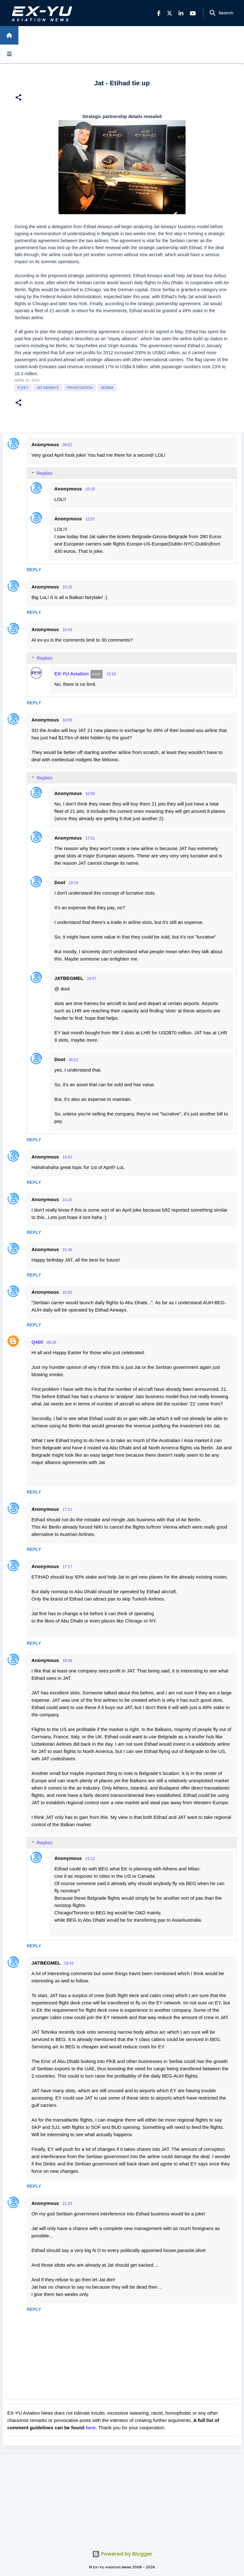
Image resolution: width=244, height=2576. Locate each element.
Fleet (22, 388)
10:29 (90, 489)
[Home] (9, 35)
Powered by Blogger (122, 2554)
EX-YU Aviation (71, 673)
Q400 (37, 1342)
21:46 (67, 1250)
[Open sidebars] (9, 54)
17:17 (67, 1567)
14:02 (67, 1157)
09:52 (67, 445)
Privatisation (80, 388)
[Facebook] (158, 13)
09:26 (51, 1342)
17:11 (67, 1509)
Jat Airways (47, 388)
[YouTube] (193, 13)
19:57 (91, 978)
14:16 (67, 1200)
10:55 (67, 720)
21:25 (67, 2203)
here (91, 2427)
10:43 (67, 630)
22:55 (67, 1292)
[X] (169, 13)
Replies (44, 473)
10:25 (67, 587)
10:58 (90, 794)
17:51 (90, 838)
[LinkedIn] (181, 13)
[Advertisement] (122, 2498)
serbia (107, 388)
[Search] (212, 13)
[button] (18, 98)
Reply (34, 569)
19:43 (68, 1963)
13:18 (111, 674)
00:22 (73, 1060)
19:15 (73, 883)
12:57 (90, 519)
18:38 (67, 1660)
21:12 (90, 1858)
